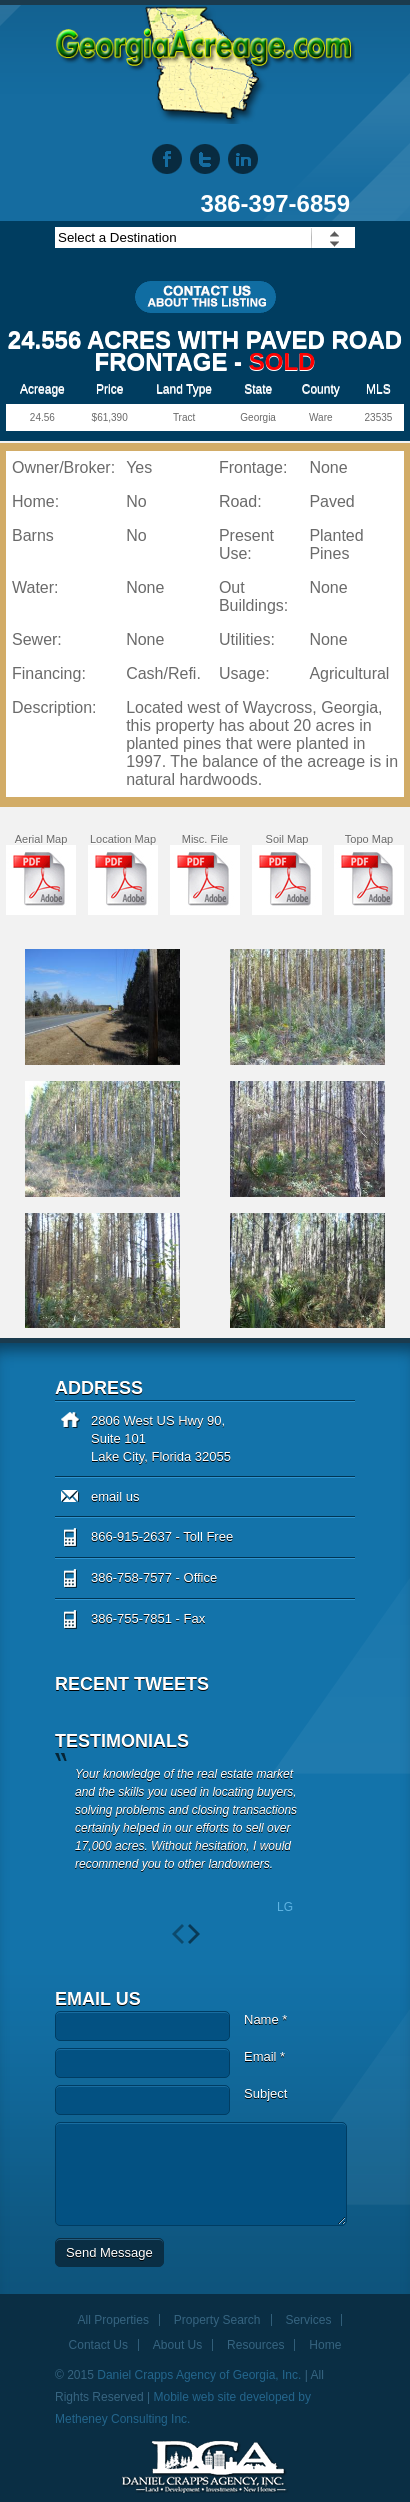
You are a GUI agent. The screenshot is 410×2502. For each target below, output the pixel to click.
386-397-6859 (275, 203)
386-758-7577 (131, 1577)
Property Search (217, 2320)
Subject (265, 2093)
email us (115, 1496)
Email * (264, 2056)
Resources (255, 2345)
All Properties (113, 2320)
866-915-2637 (131, 1536)
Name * (265, 2019)
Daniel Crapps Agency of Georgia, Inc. (199, 2375)
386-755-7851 (131, 1618)
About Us (177, 2345)
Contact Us (98, 2345)
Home (325, 2345)
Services (308, 2320)
